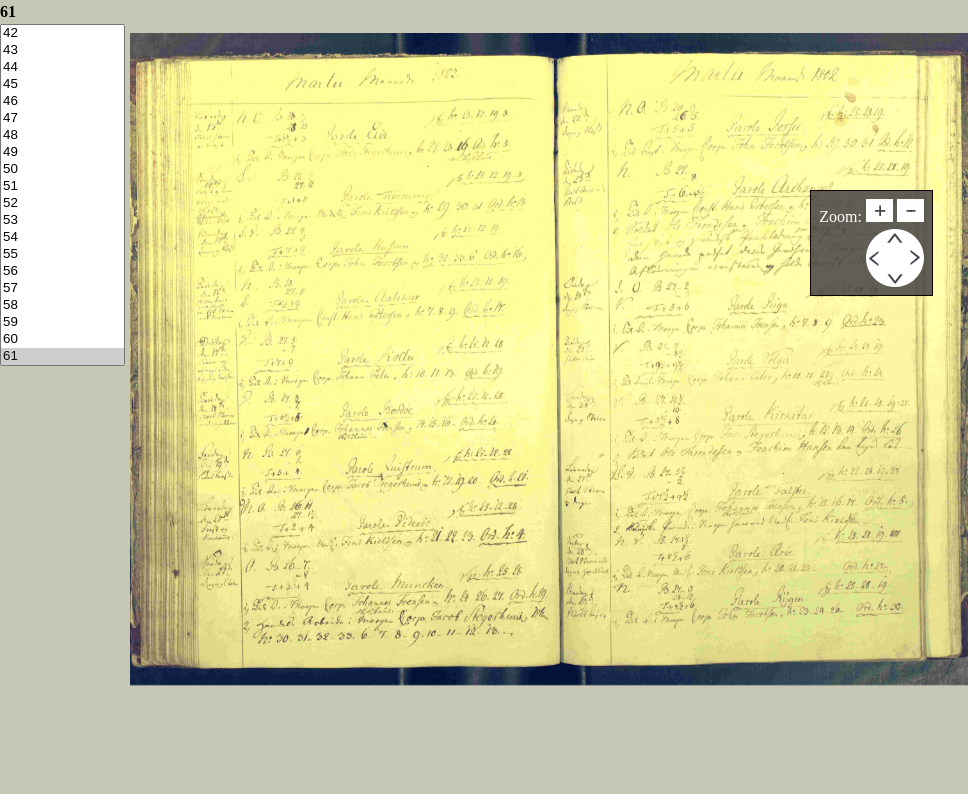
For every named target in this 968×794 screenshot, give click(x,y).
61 (62, 356)
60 (62, 339)
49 (62, 152)
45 (62, 84)
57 (62, 288)
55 (62, 254)
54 (62, 237)
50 (62, 169)
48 (62, 135)
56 (62, 271)
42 (62, 33)
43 (62, 50)
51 (62, 186)
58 (62, 305)
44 (62, 67)
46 (62, 101)
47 (62, 118)
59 (62, 322)
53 (62, 220)
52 (62, 203)
